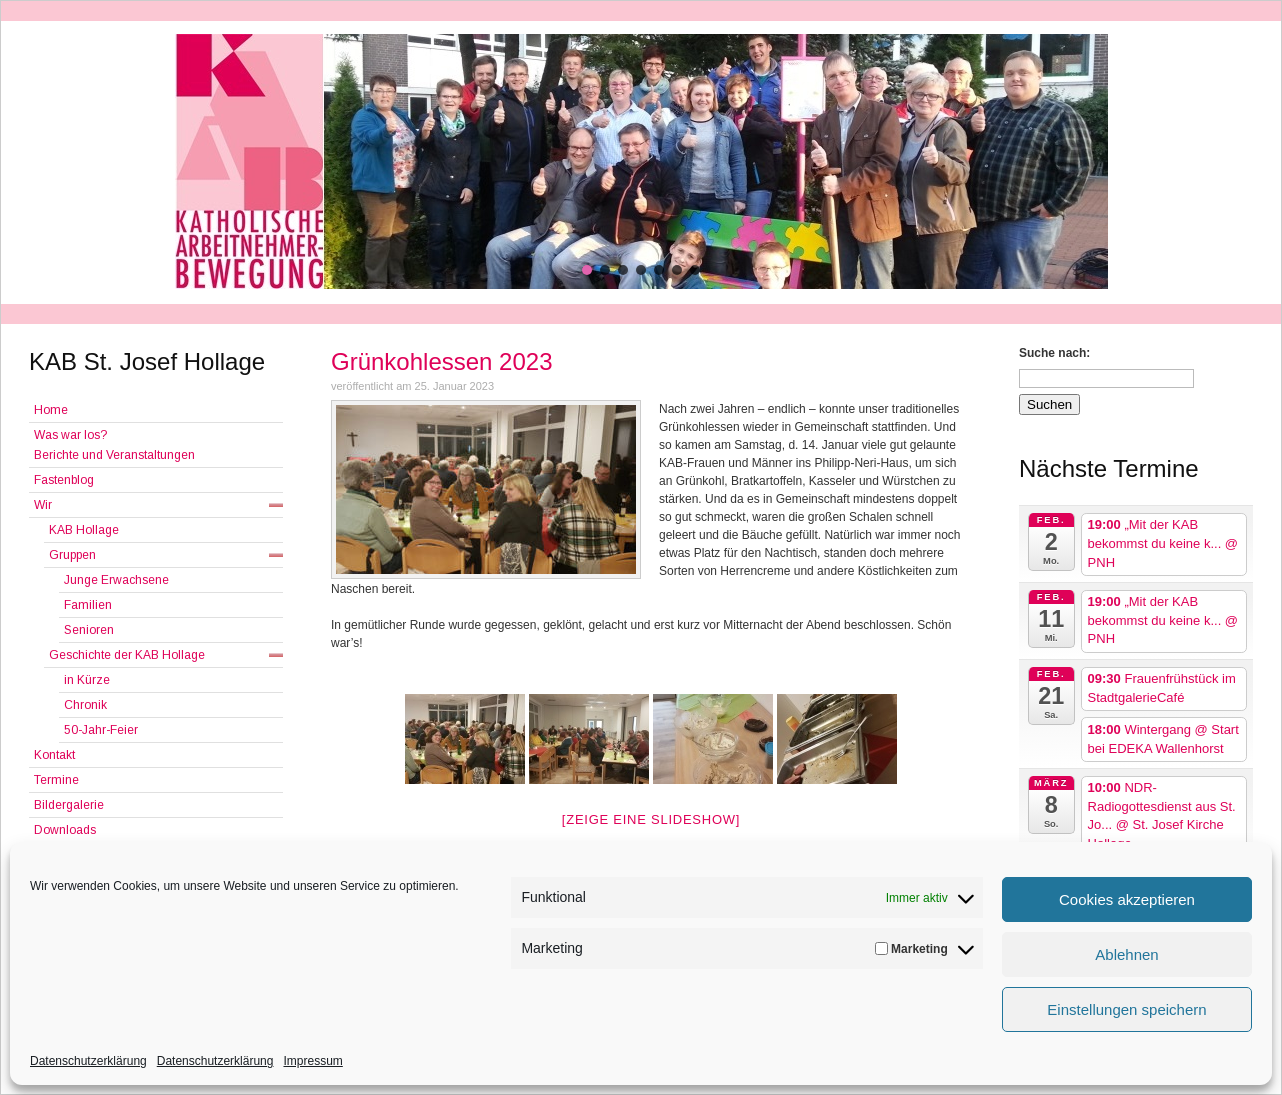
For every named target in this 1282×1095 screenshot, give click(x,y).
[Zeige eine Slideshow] (651, 819)
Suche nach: (1054, 353)
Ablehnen (1126, 954)
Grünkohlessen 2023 (441, 361)
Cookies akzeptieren (1127, 899)
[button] (587, 270)
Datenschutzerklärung (88, 1061)
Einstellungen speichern (1126, 1009)
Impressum (312, 1061)
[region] (641, 161)
